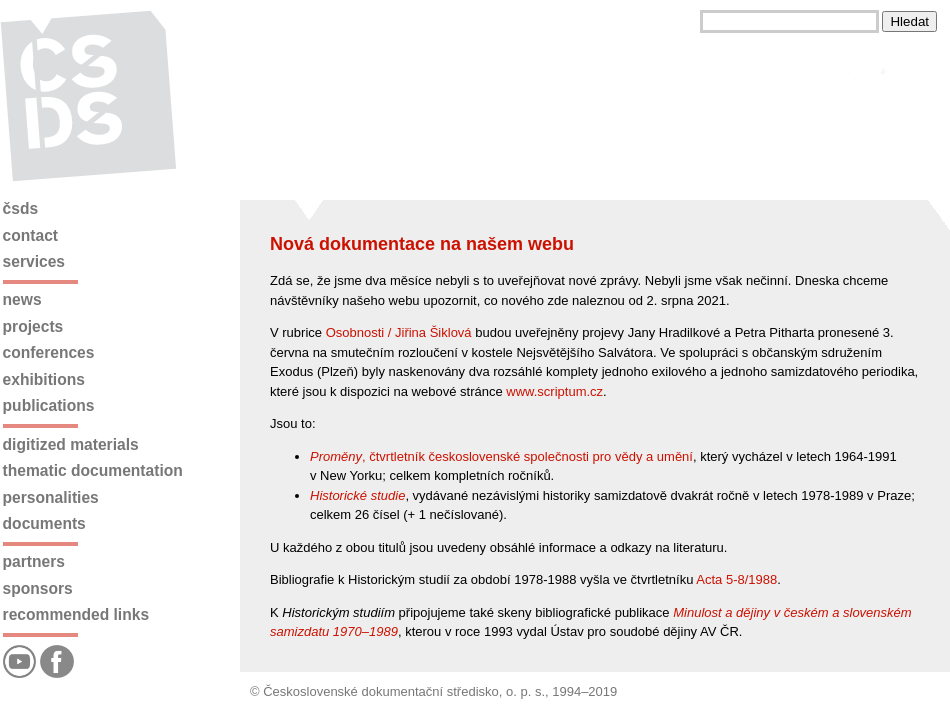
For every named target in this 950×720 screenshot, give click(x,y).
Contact (30, 235)
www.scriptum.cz (554, 391)
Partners (34, 561)
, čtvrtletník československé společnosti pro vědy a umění (527, 456)
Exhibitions (44, 379)
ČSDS (21, 208)
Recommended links (76, 614)
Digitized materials (71, 444)
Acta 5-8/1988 (736, 579)
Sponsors (38, 588)
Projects (33, 326)
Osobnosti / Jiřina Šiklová (399, 332)
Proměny (336, 456)
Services (34, 261)
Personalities (51, 497)
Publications (49, 405)
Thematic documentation (93, 470)
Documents (44, 523)
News (22, 299)
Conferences (49, 352)
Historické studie (357, 495)
